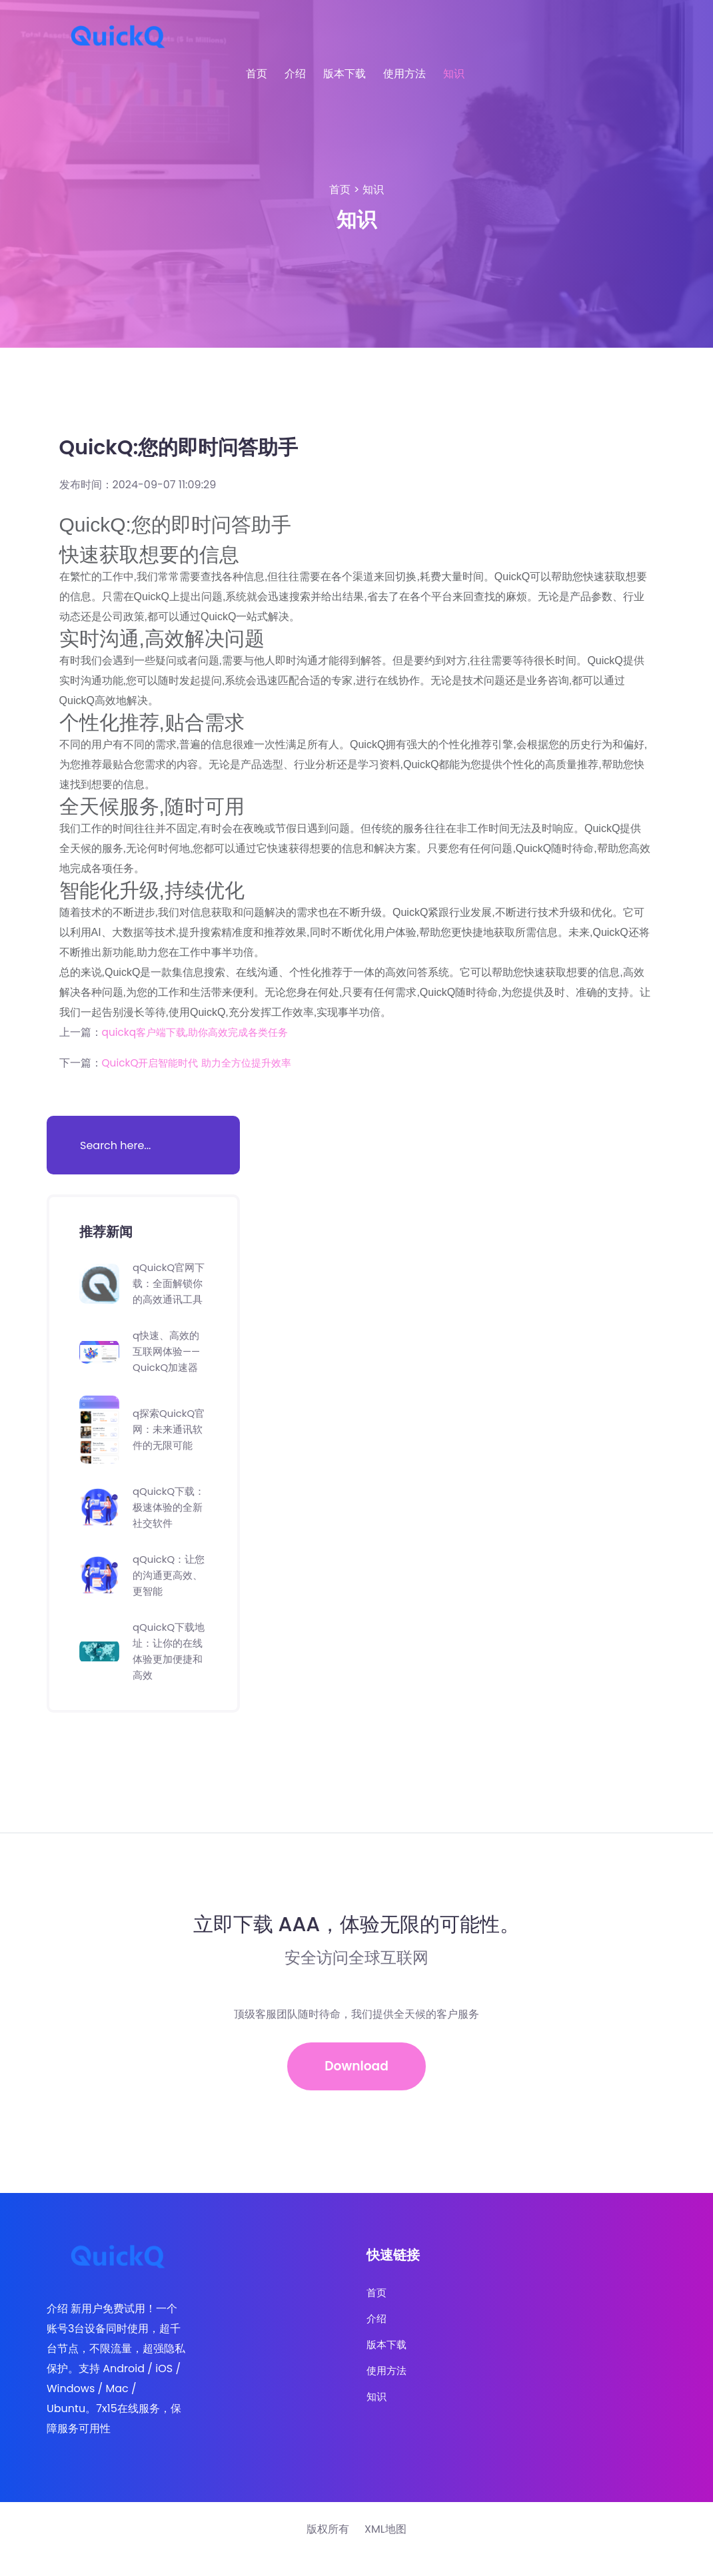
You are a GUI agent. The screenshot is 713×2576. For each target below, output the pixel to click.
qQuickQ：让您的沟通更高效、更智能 (166, 1591)
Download (357, 2083)
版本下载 (344, 73)
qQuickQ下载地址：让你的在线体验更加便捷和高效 (170, 1667)
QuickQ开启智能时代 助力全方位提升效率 (202, 1063)
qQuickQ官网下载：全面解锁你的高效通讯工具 (170, 1291)
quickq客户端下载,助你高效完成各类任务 (201, 1032)
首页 (256, 73)
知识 (453, 73)
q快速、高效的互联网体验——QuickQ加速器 (169, 1367)
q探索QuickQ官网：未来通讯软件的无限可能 (170, 1445)
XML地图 (385, 2548)
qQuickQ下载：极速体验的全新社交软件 (170, 1523)
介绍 (295, 73)
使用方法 (404, 73)
